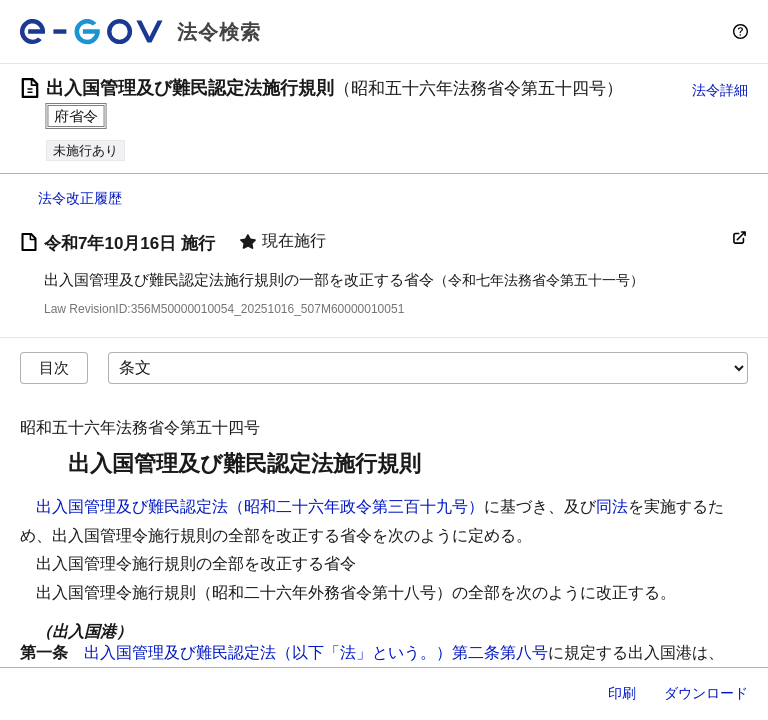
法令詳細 (720, 90)
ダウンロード (706, 693)
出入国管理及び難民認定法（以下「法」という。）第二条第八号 (316, 652)
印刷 (622, 693)
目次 (54, 367)
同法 (612, 506)
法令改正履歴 (80, 198)
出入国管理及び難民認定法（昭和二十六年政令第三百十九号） (260, 506)
